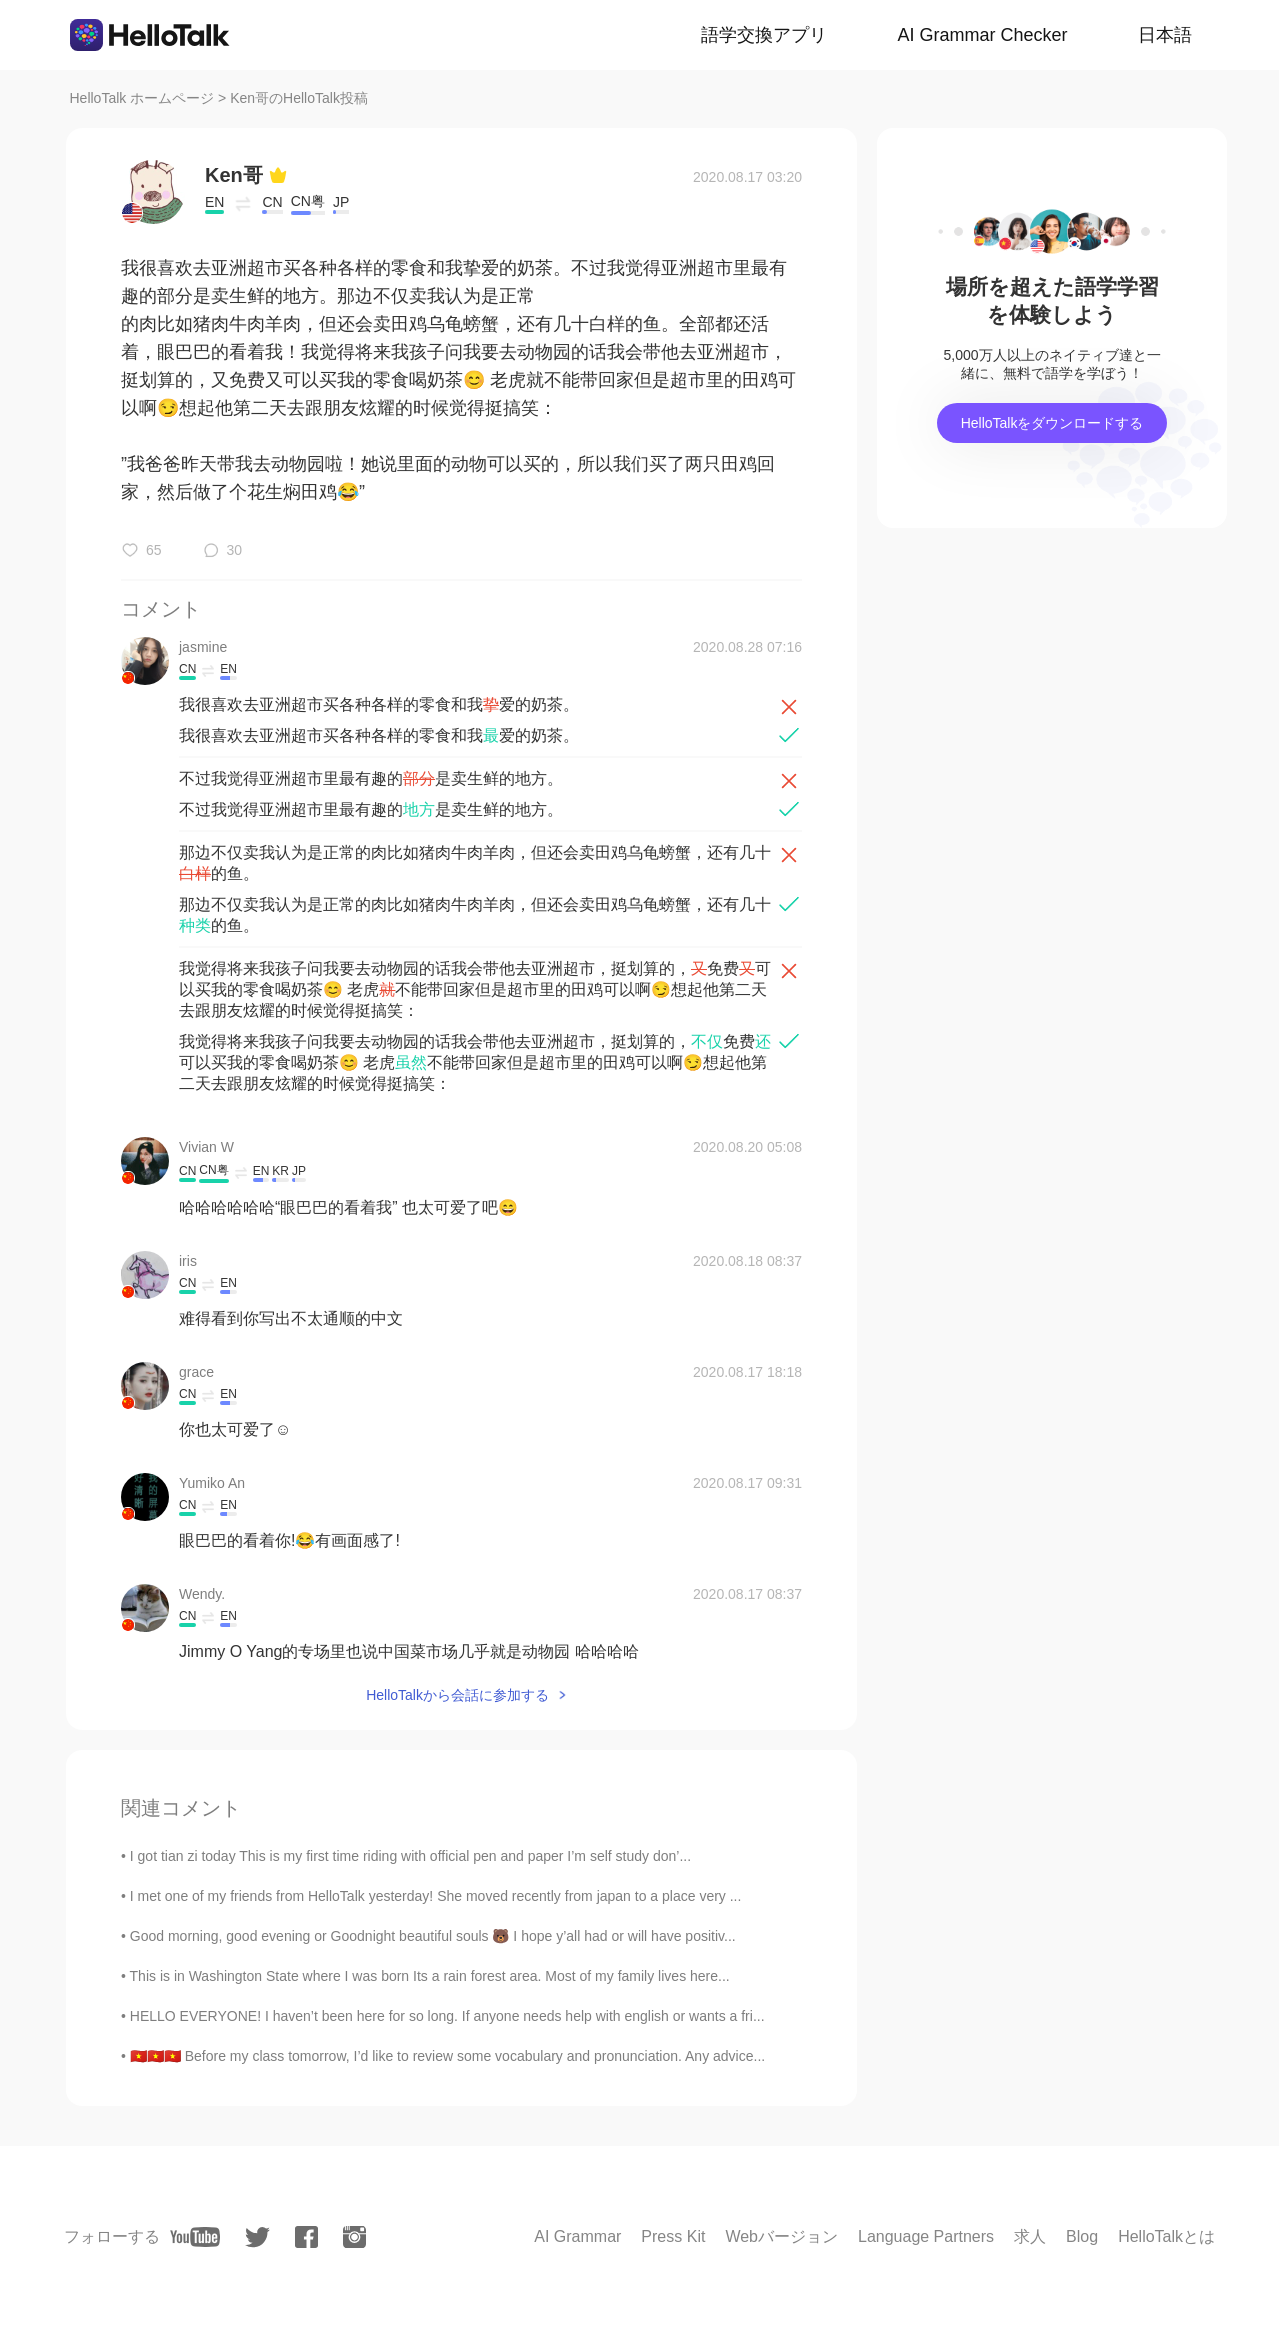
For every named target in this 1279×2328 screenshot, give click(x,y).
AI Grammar (577, 2236)
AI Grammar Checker (982, 35)
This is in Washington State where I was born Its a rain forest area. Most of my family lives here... (430, 1976)
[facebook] (306, 2237)
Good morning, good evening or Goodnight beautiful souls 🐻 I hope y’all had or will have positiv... (433, 1936)
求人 (1030, 2236)
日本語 (1165, 35)
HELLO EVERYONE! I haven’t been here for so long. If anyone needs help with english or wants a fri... (447, 2016)
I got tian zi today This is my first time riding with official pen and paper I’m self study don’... (410, 1856)
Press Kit (673, 2236)
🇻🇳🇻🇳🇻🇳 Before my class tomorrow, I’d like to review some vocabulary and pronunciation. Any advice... (447, 2056)
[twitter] (257, 2237)
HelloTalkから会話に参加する (457, 1695)
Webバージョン (781, 2236)
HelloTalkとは (1166, 2236)
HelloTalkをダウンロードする (1052, 423)
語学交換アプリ (764, 35)
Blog (1082, 2236)
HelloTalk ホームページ (142, 98)
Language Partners (926, 2236)
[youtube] (195, 2237)
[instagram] (354, 2237)
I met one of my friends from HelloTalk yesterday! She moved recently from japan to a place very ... (436, 1896)
